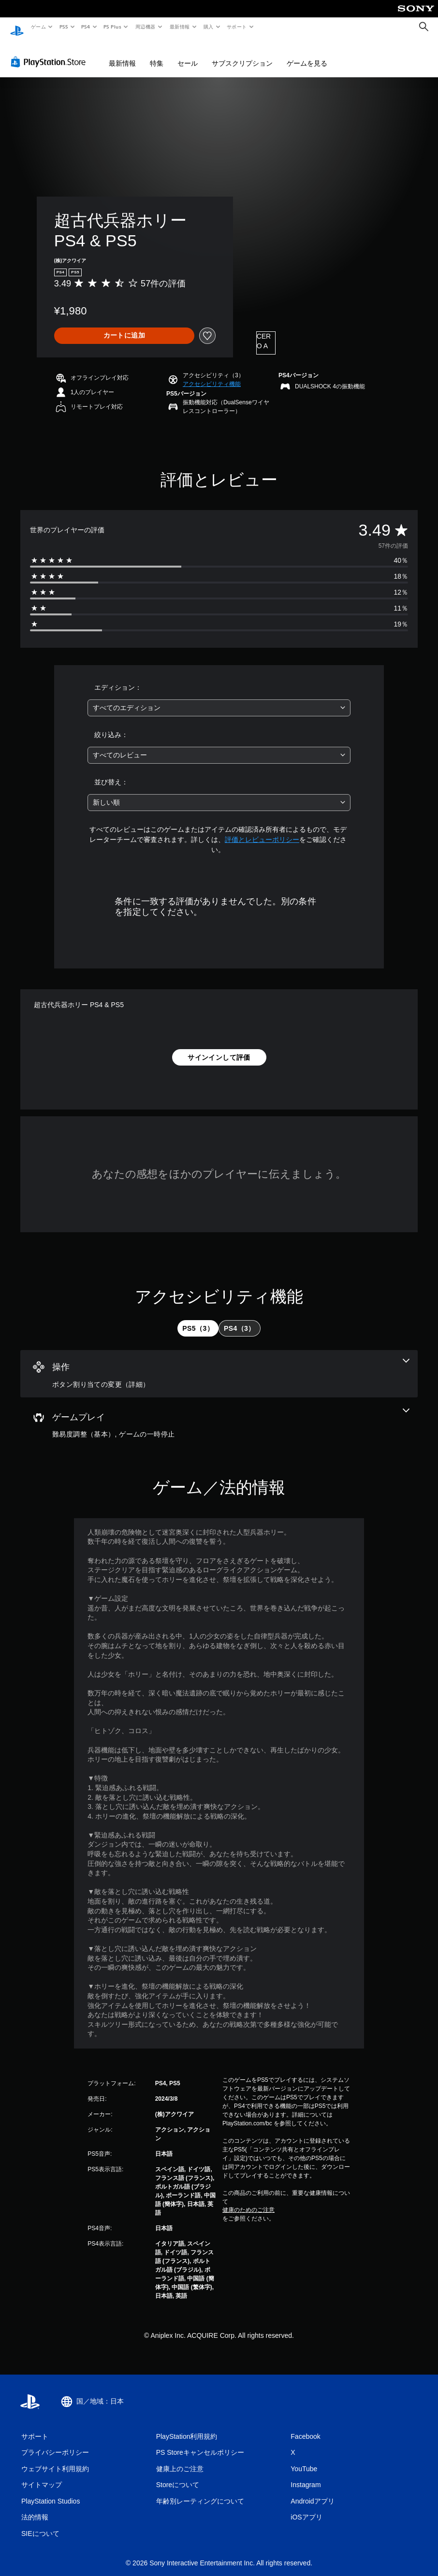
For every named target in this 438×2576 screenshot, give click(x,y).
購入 (209, 26)
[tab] (198, 1319)
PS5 (63, 26)
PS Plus (112, 26)
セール (187, 54)
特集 (156, 54)
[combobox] (219, 698)
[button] (212, 374)
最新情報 (179, 26)
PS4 (86, 26)
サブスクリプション (242, 54)
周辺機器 (145, 26)
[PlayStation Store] (50, 52)
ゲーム (37, 26)
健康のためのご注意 (248, 2200)
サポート (237, 26)
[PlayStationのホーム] (17, 27)
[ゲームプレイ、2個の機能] (219, 1414)
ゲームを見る (307, 54)
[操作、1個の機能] (219, 1364)
